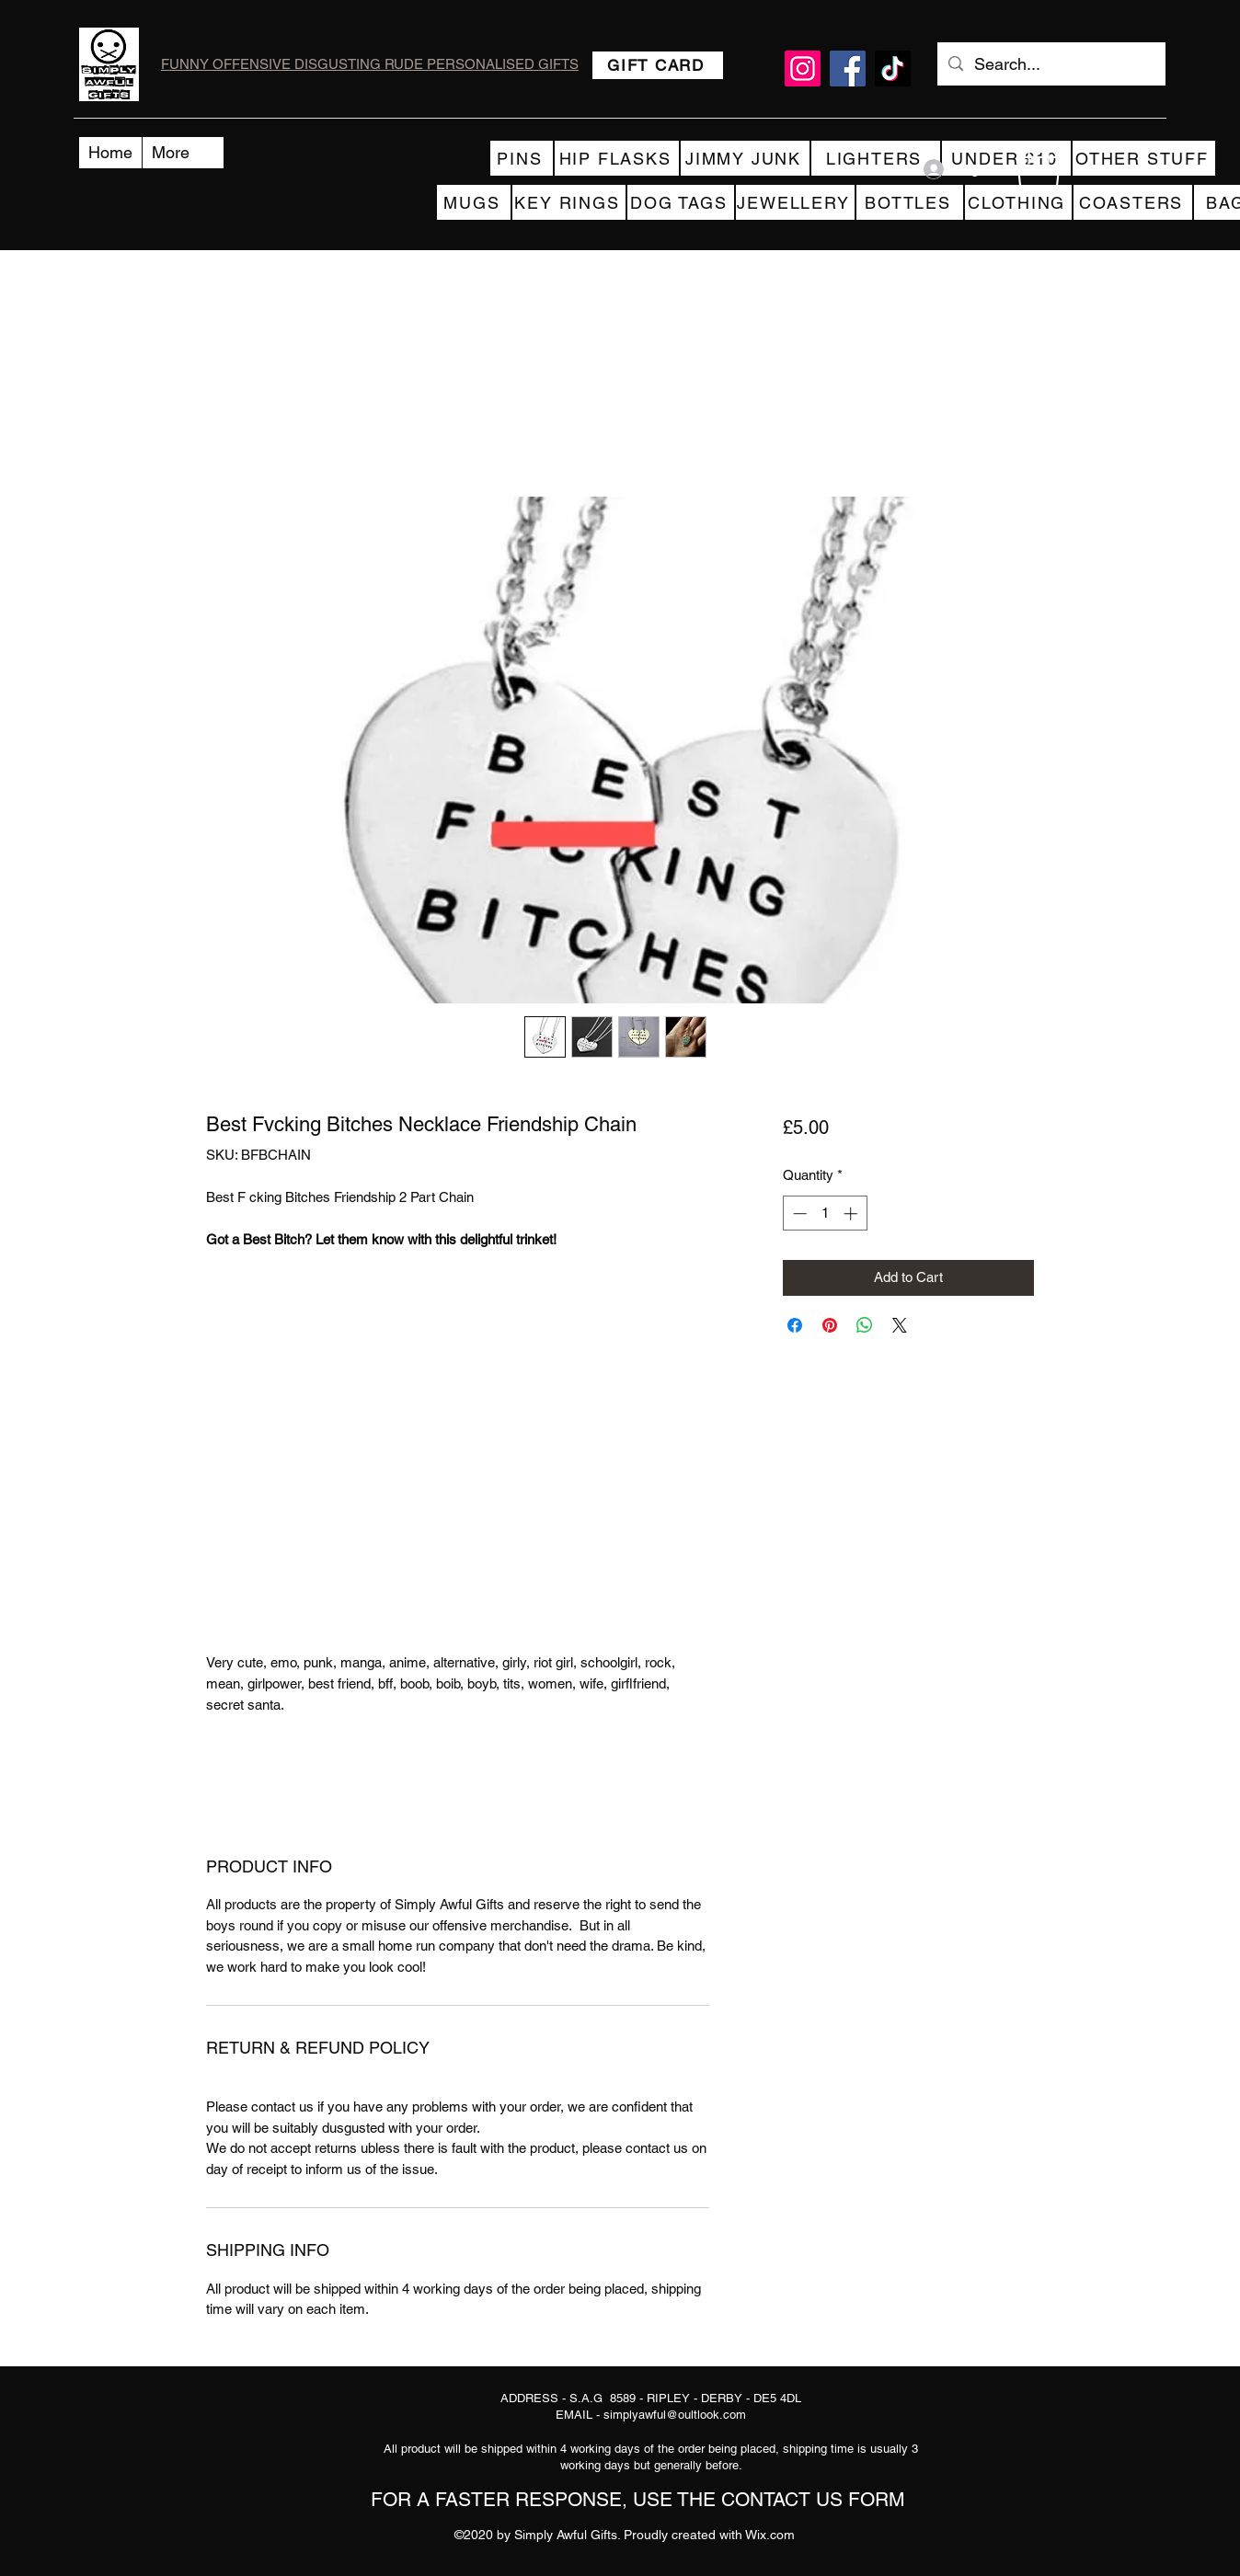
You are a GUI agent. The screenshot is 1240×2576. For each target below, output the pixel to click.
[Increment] (852, 1213)
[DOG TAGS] (680, 202)
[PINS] (521, 158)
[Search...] (1050, 64)
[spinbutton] (824, 1213)
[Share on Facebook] (795, 1325)
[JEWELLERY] (795, 202)
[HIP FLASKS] (617, 158)
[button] (1038, 169)
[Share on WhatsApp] (865, 1325)
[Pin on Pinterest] (830, 1325)
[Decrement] (798, 1213)
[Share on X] (900, 1325)
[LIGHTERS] (875, 158)
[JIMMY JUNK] (745, 158)
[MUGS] (473, 202)
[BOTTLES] (909, 202)
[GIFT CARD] (657, 65)
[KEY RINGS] (568, 202)
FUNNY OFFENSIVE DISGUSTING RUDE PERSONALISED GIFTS (370, 64)
